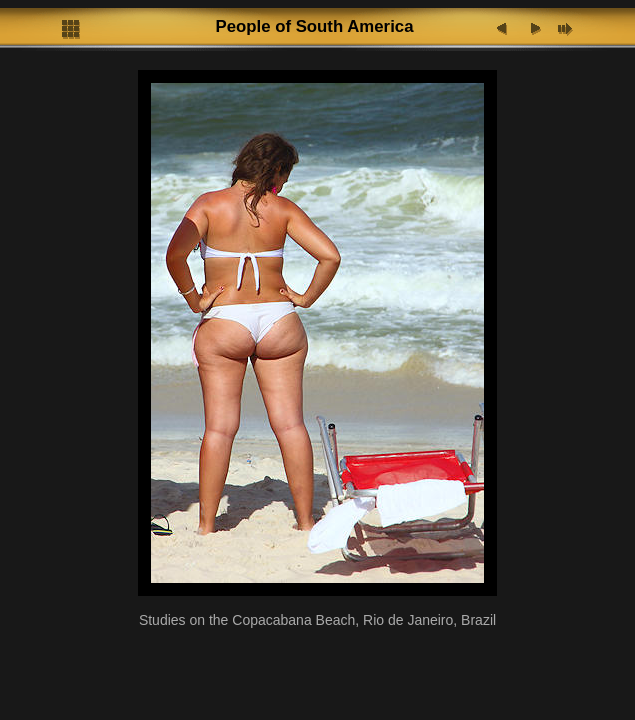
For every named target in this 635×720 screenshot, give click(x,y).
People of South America (314, 26)
